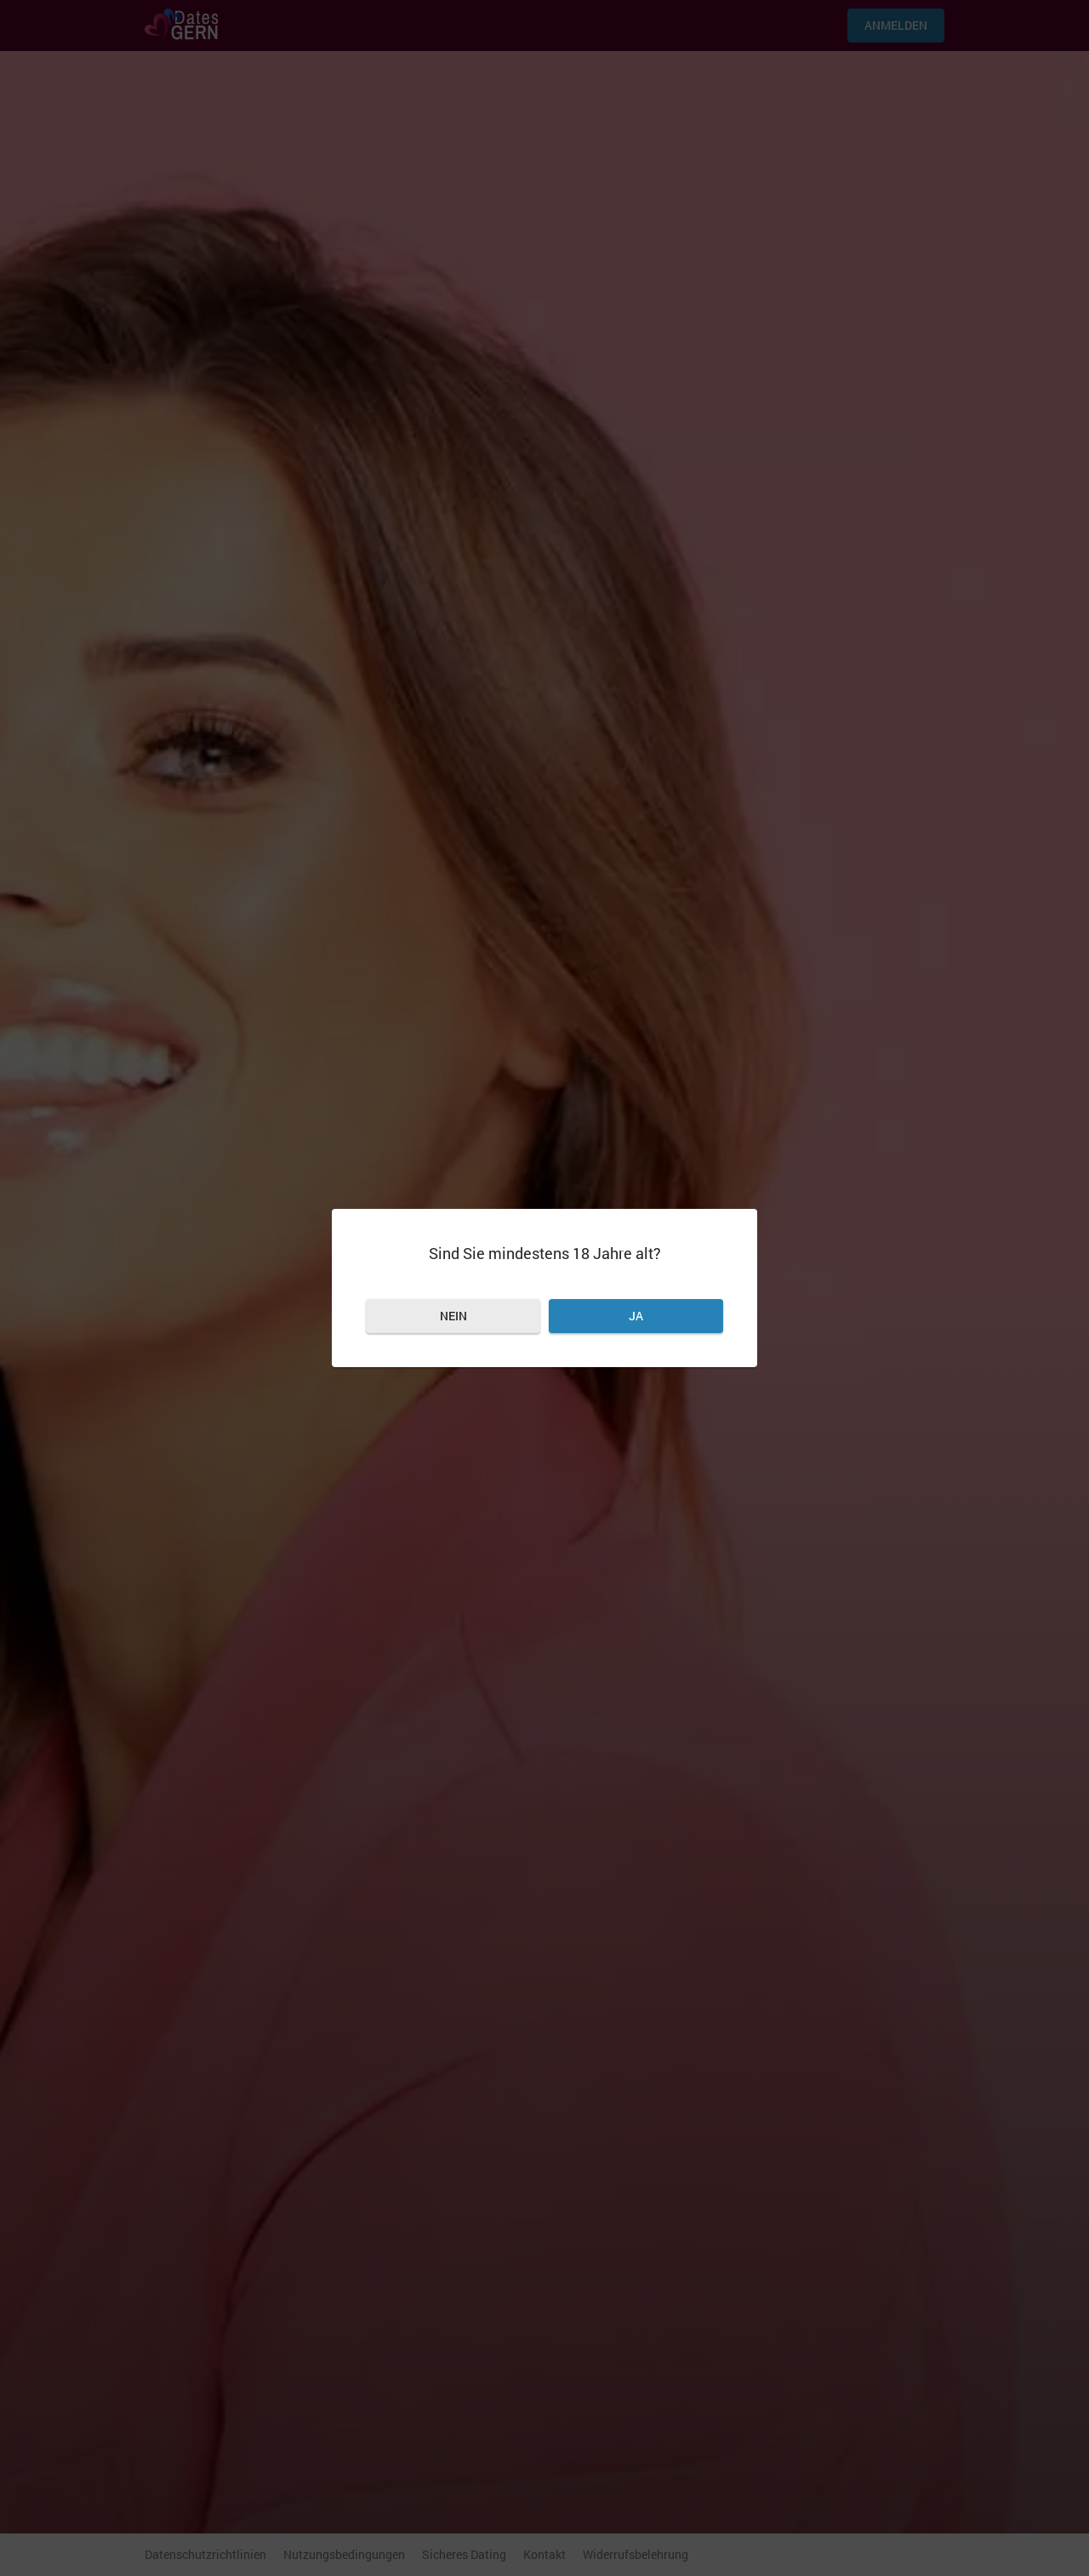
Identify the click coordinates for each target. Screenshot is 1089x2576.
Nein (453, 1316)
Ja (636, 1316)
